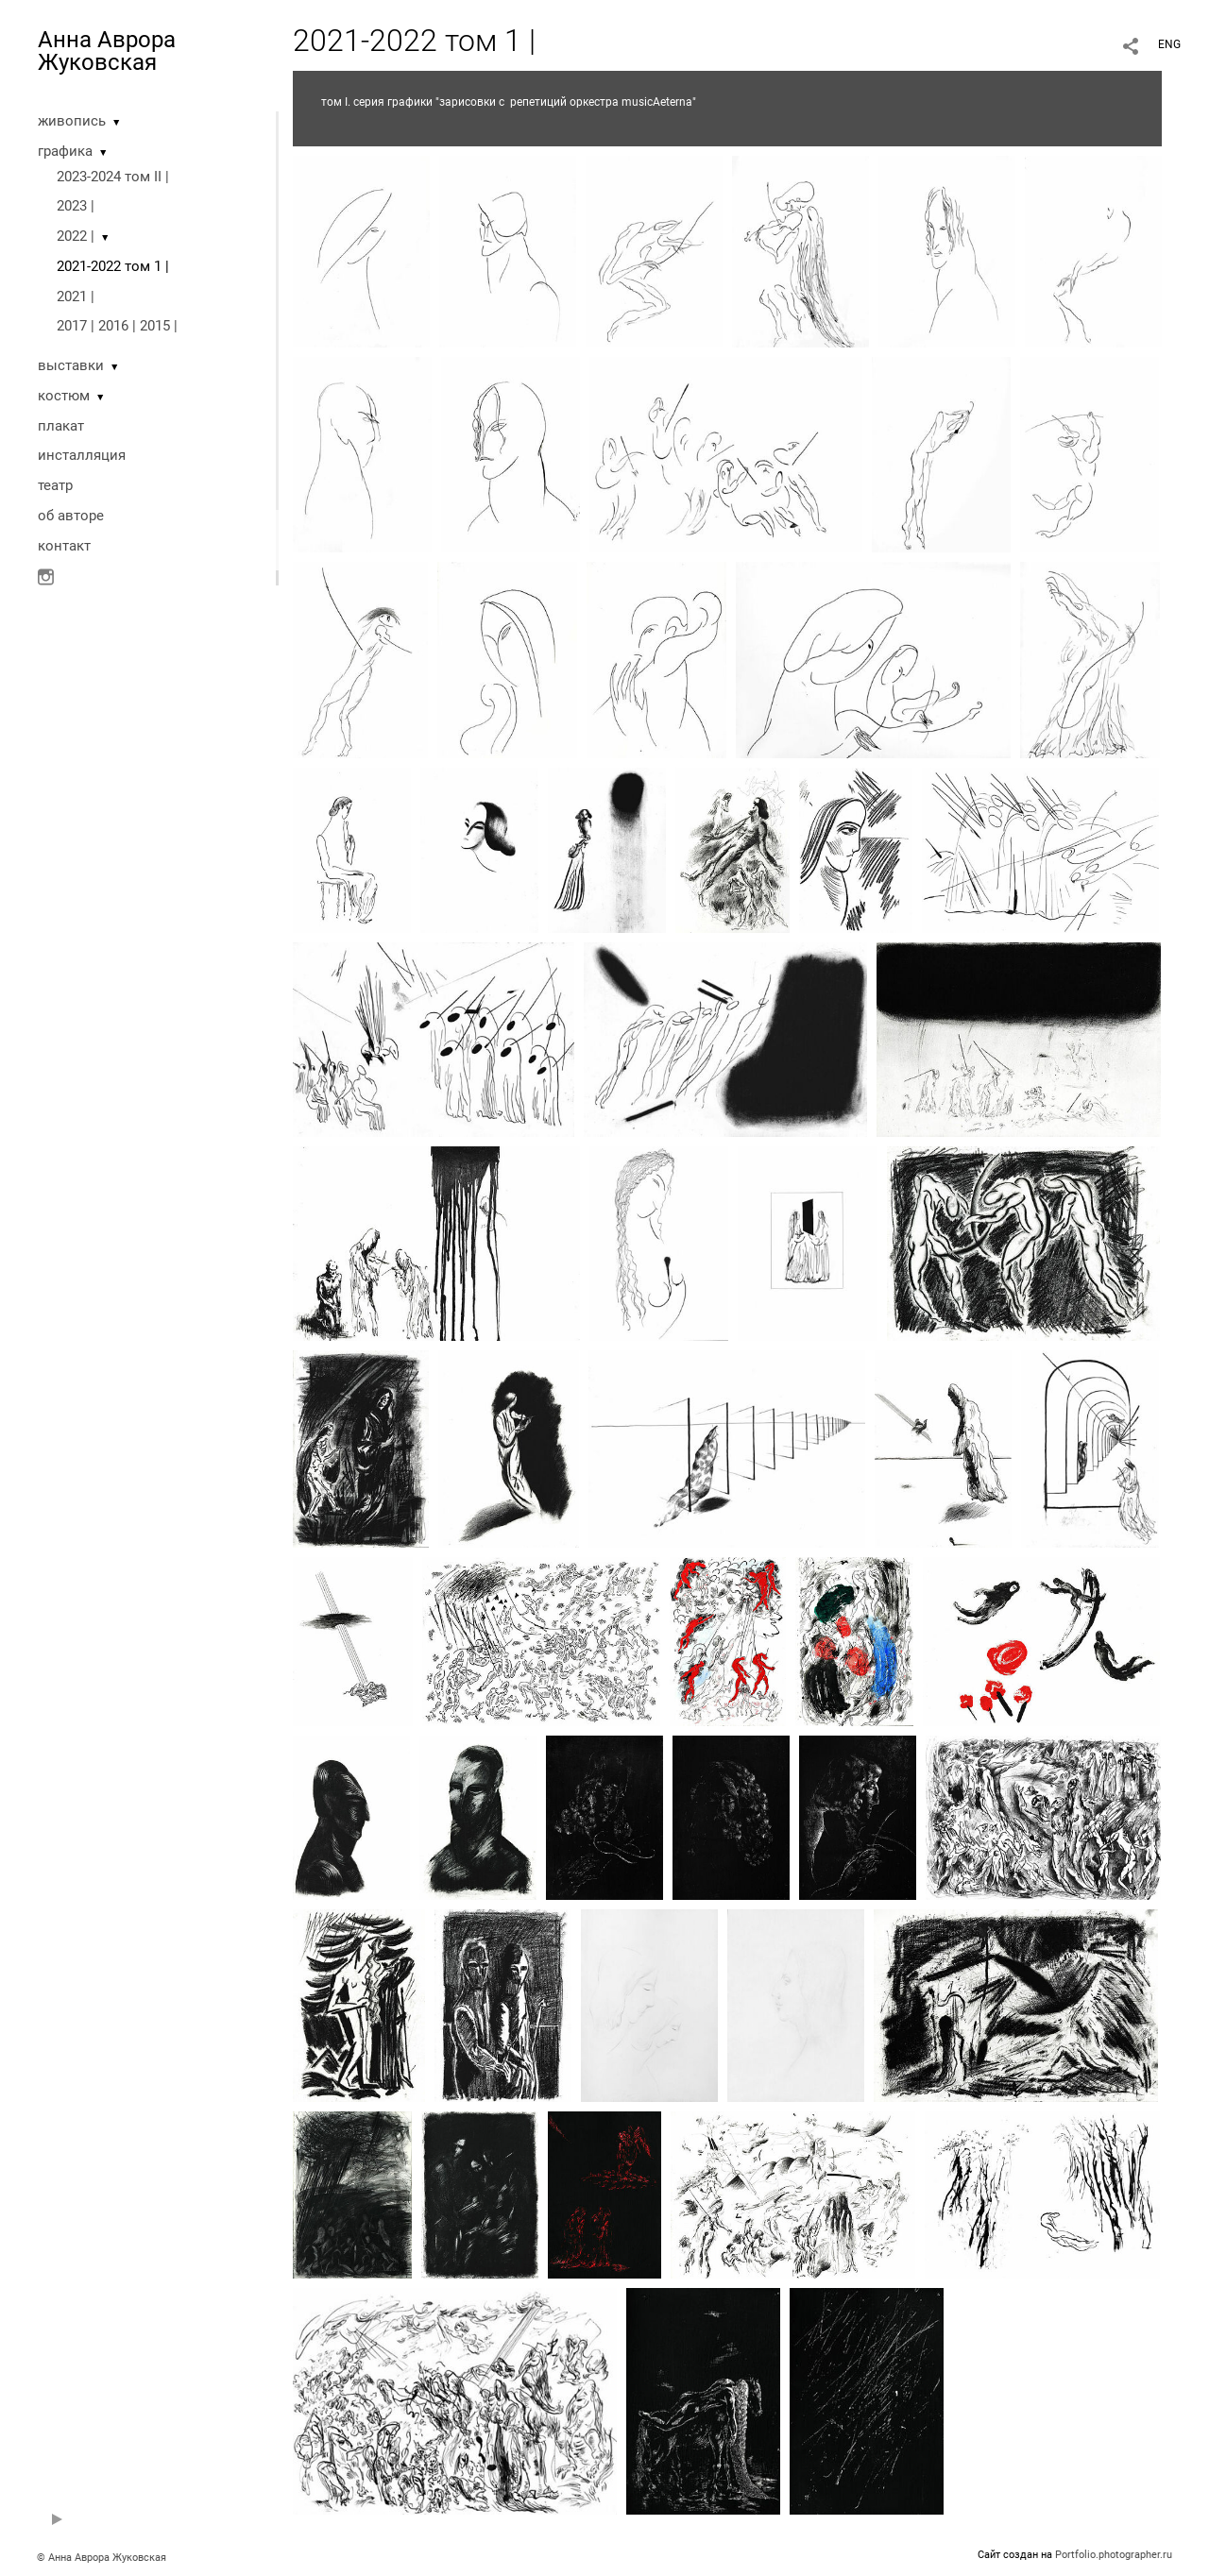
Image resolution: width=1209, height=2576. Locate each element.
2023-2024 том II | (113, 176)
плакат (61, 425)
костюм (64, 395)
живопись (72, 120)
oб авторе (71, 515)
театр (55, 485)
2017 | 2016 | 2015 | (117, 325)
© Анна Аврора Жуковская (101, 2557)
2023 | (75, 205)
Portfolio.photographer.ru (1113, 2555)
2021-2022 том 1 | (113, 266)
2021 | (75, 296)
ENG (1169, 44)
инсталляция (82, 455)
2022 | (75, 236)
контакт (64, 545)
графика (65, 151)
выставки (71, 365)
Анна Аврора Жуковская (107, 51)
